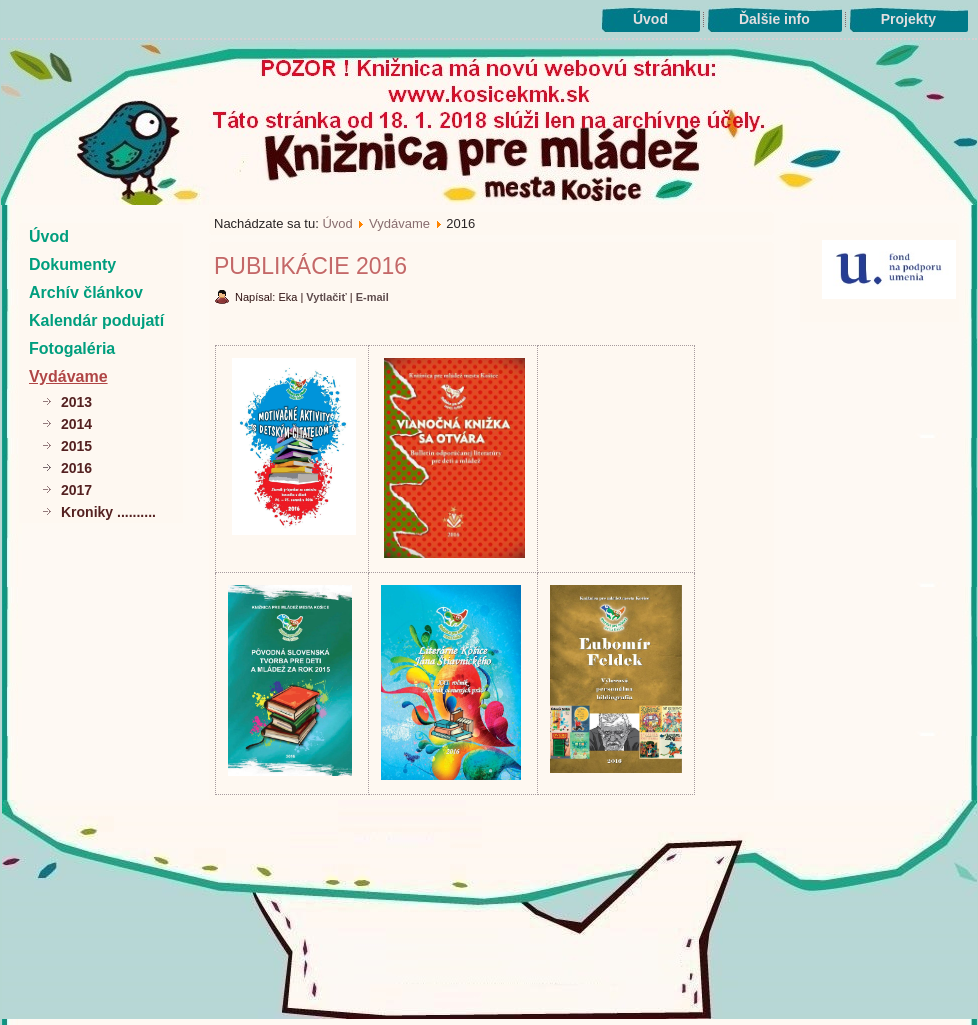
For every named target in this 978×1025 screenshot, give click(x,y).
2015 (76, 446)
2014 (76, 424)
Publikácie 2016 (310, 266)
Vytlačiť (327, 297)
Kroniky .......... (108, 512)
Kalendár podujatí (96, 320)
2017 (76, 490)
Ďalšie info (774, 19)
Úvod (650, 19)
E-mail (372, 297)
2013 (76, 402)
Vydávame (68, 376)
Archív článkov (86, 292)
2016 (76, 468)
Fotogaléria (72, 348)
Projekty (908, 19)
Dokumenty (72, 264)
